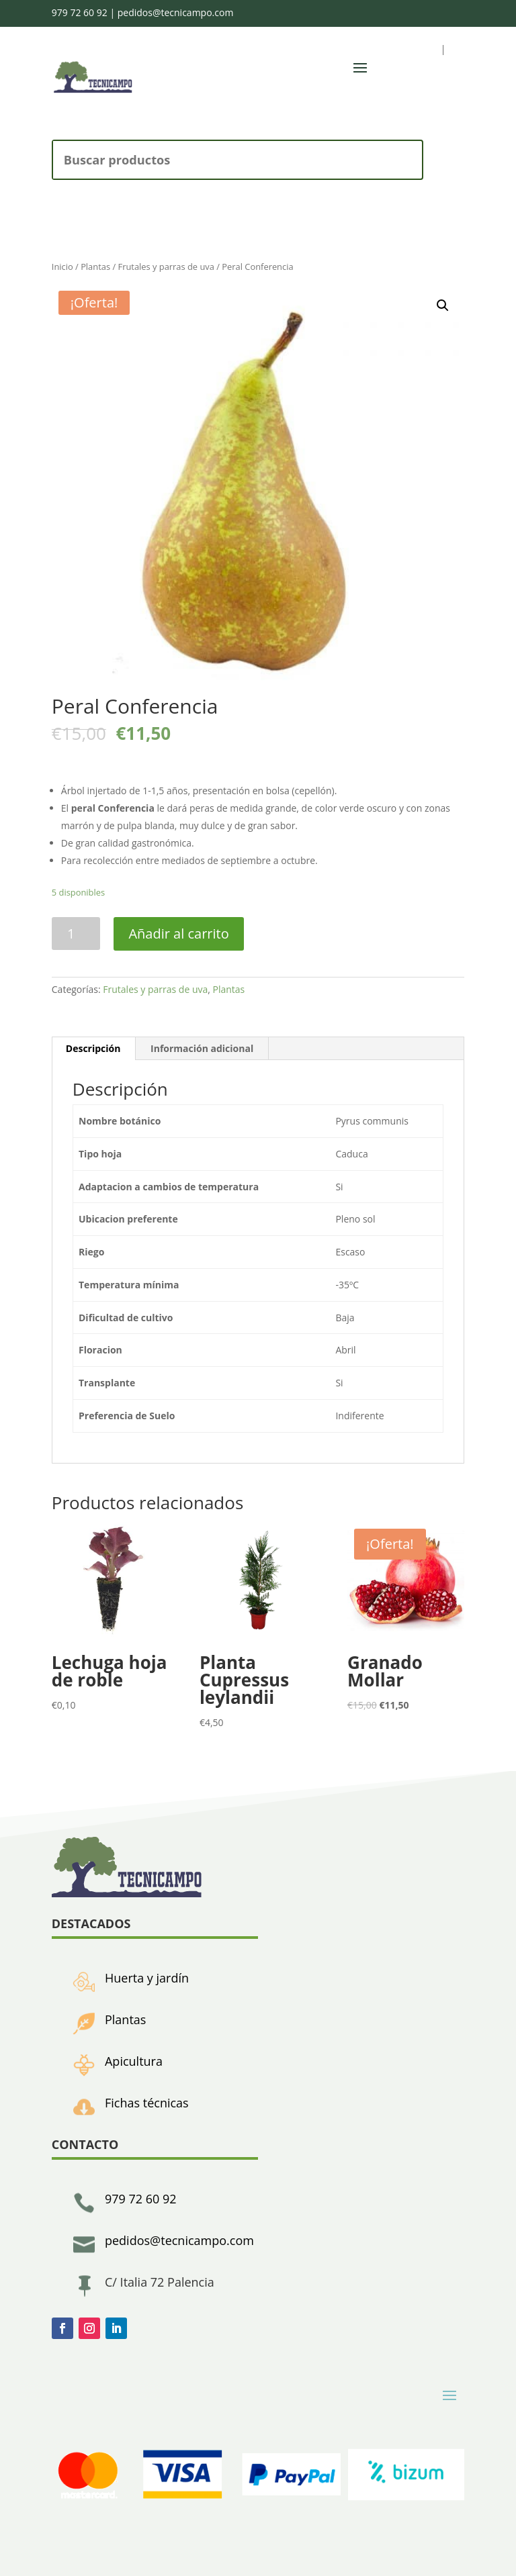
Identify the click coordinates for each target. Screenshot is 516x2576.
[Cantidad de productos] (76, 933)
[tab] (93, 1048)
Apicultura (134, 2061)
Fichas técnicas (147, 2103)
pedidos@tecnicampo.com (176, 12)
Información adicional (201, 1048)
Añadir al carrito (178, 933)
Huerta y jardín (147, 1978)
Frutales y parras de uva (166, 266)
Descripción (93, 1048)
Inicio (62, 266)
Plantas (95, 266)
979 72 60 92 (80, 12)
